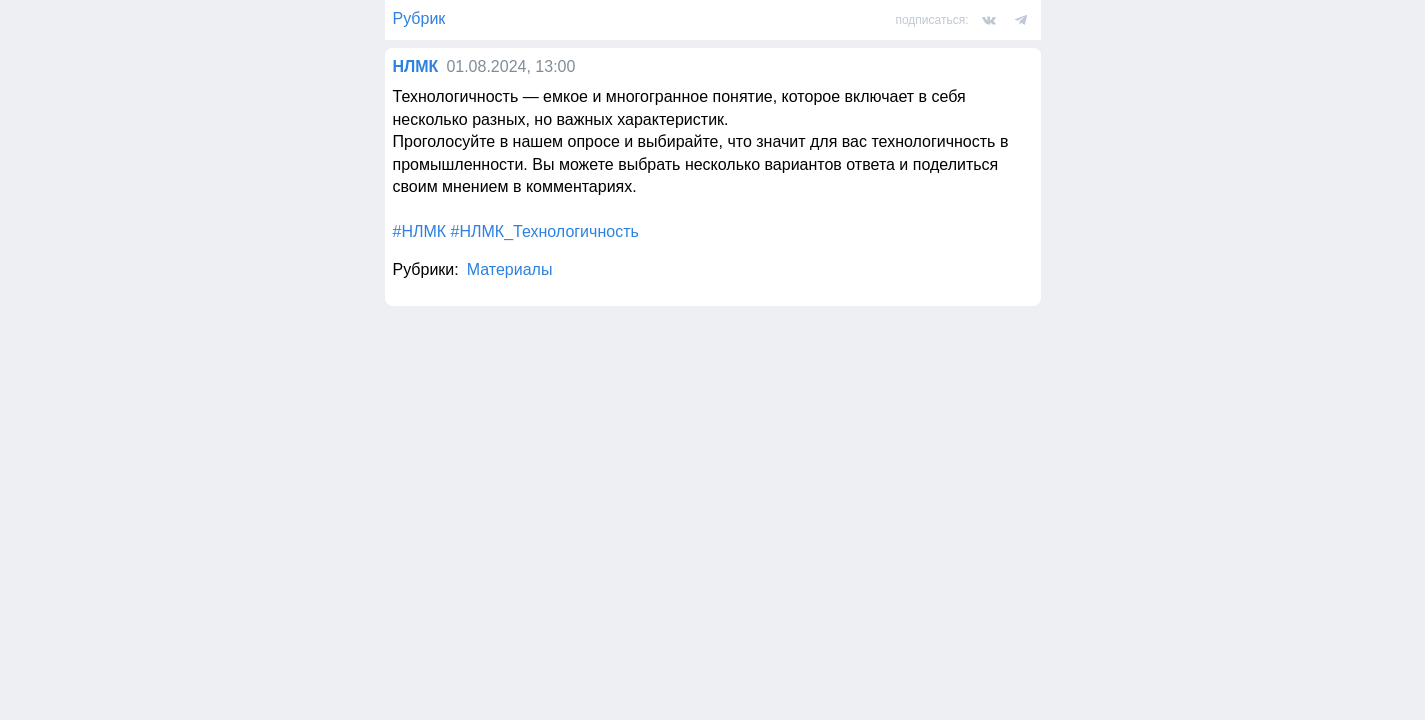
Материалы (510, 269)
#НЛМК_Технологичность (545, 231)
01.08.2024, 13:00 (510, 66)
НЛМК (416, 66)
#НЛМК (420, 231)
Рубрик (419, 18)
